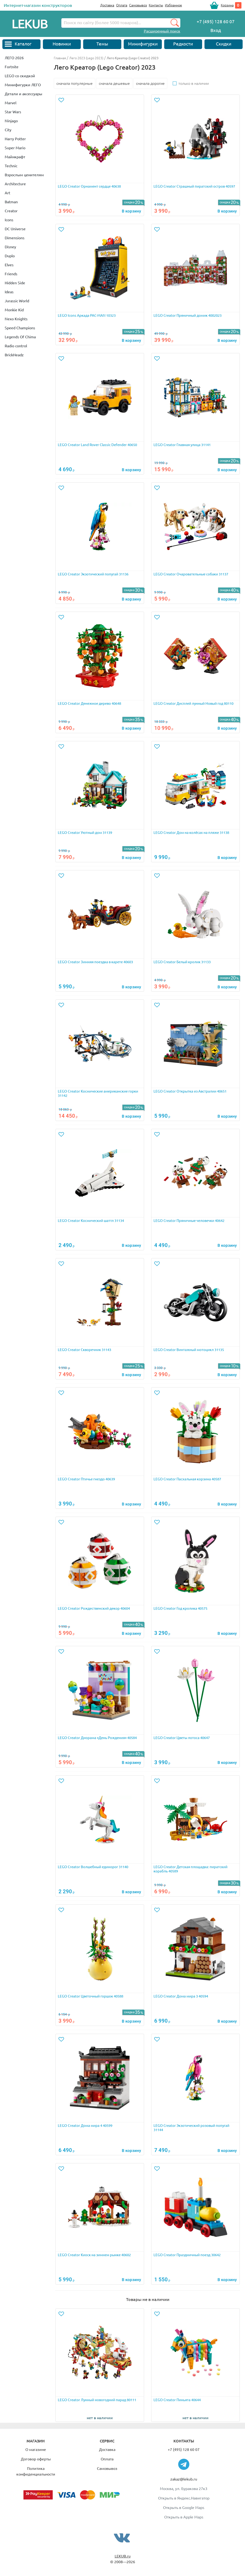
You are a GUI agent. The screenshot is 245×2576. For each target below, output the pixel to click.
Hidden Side (15, 283)
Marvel (10, 103)
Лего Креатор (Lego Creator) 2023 (133, 58)
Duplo (10, 256)
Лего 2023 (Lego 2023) (86, 58)
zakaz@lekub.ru (183, 2479)
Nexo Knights (16, 319)
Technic (11, 166)
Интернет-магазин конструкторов (38, 5)
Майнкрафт (15, 157)
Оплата (121, 5)
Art (7, 193)
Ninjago (11, 121)
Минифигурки (143, 43)
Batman (11, 202)
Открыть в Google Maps (183, 2507)
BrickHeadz (14, 355)
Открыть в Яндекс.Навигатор (183, 2498)
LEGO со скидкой (20, 76)
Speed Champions (20, 328)
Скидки (223, 43)
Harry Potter (15, 139)
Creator (11, 211)
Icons (9, 220)
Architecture (15, 184)
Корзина (227, 5)
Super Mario (15, 148)
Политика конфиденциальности (35, 2471)
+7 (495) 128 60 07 (184, 2449)
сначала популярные (74, 83)
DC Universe (15, 229)
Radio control (16, 346)
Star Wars (13, 112)
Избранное (173, 5)
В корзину (131, 211)
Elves (9, 265)
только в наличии (193, 83)
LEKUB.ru (123, 2556)
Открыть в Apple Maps (183, 2517)
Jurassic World (17, 301)
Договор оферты (36, 2459)
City (8, 130)
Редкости (183, 43)
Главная (60, 58)
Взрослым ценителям (24, 175)
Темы (102, 43)
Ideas (9, 292)
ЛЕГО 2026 (14, 58)
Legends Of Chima (20, 337)
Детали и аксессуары (23, 94)
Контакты (156, 5)
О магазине (35, 2449)
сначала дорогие (150, 83)
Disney (10, 247)
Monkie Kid (14, 310)
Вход (215, 30)
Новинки (62, 43)
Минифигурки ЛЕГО (23, 85)
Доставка (107, 5)
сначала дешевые (114, 83)
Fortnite (11, 67)
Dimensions (14, 238)
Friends (11, 274)
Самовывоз (138, 5)
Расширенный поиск (162, 31)
